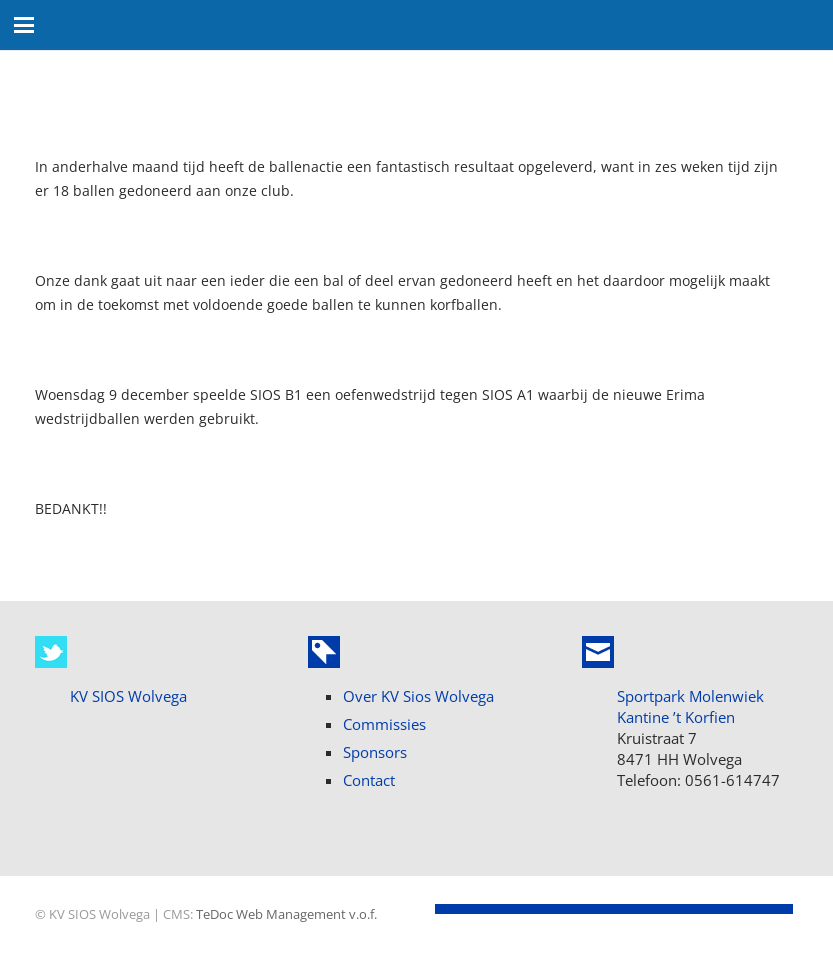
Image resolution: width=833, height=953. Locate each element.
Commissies (384, 724)
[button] (24, 25)
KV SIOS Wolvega (128, 696)
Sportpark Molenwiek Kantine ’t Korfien (690, 706)
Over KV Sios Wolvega (418, 696)
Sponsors (375, 752)
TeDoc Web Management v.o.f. (286, 914)
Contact (369, 780)
